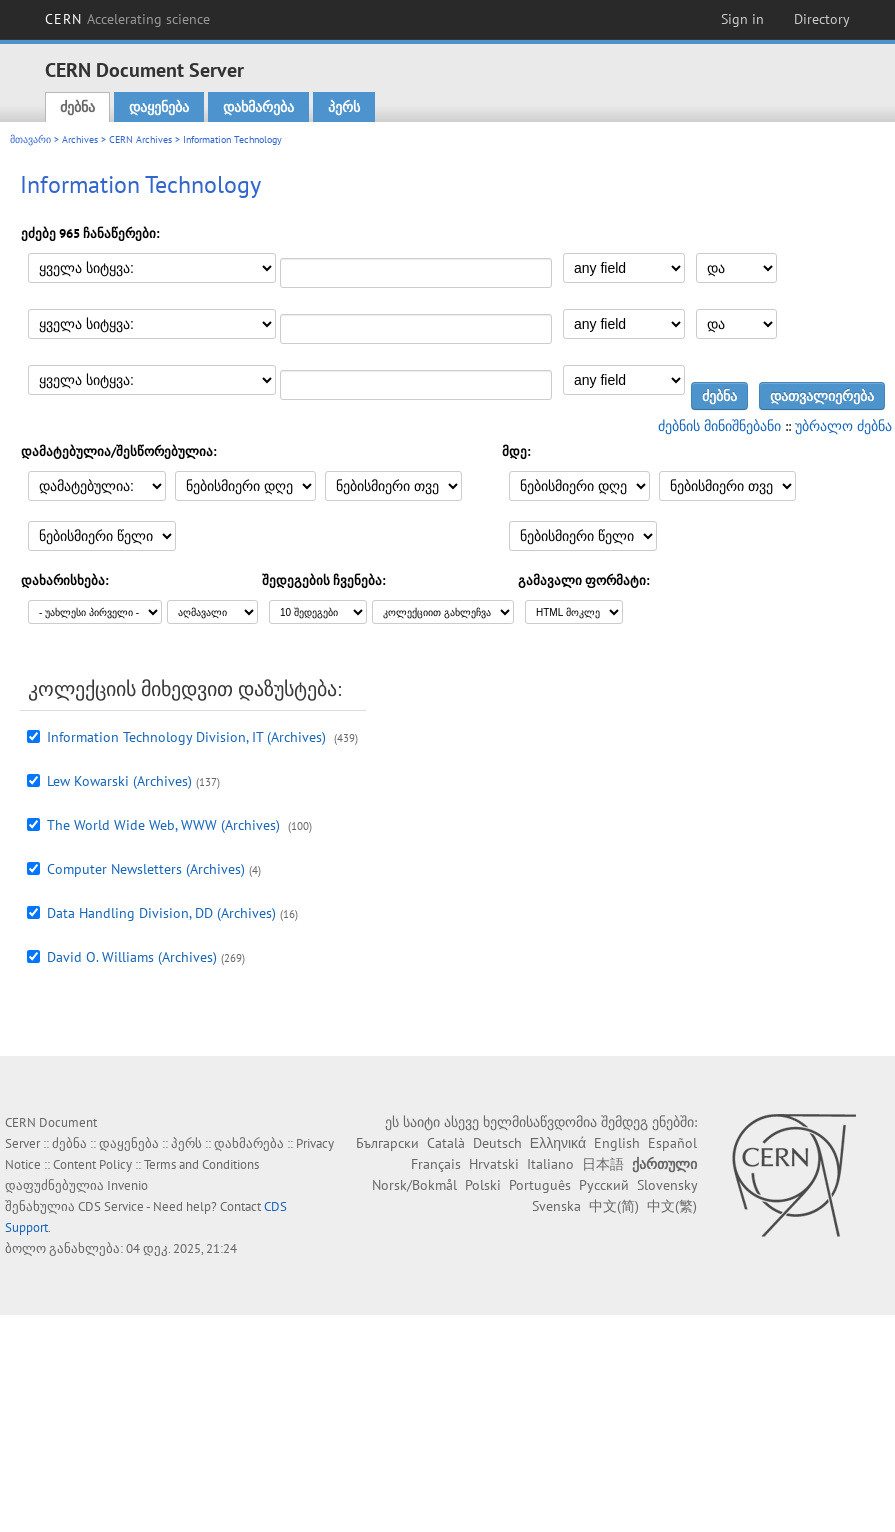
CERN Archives (140, 139)
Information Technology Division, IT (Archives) (188, 737)
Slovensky (667, 1185)
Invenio (127, 1185)
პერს (344, 107)
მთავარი (30, 139)
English (617, 1143)
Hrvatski (494, 1164)
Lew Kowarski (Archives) (119, 781)
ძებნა (77, 107)
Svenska (556, 1206)
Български (387, 1143)
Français (436, 1164)
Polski (483, 1185)
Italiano (550, 1164)
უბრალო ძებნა (843, 426)
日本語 (603, 1164)
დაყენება (159, 107)
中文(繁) (672, 1206)
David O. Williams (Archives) (132, 957)
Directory (822, 19)
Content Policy (92, 1164)
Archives (80, 139)
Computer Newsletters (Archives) (146, 869)
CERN (128, 19)
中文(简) (614, 1206)
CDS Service (111, 1206)
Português (540, 1185)
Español (672, 1143)
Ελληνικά (558, 1143)
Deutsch (497, 1143)
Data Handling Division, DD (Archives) (161, 913)
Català (446, 1143)
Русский (604, 1185)
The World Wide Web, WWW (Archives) (165, 825)
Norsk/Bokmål (414, 1185)
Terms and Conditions (201, 1164)
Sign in (742, 19)
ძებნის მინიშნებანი (719, 426)
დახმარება (258, 107)
